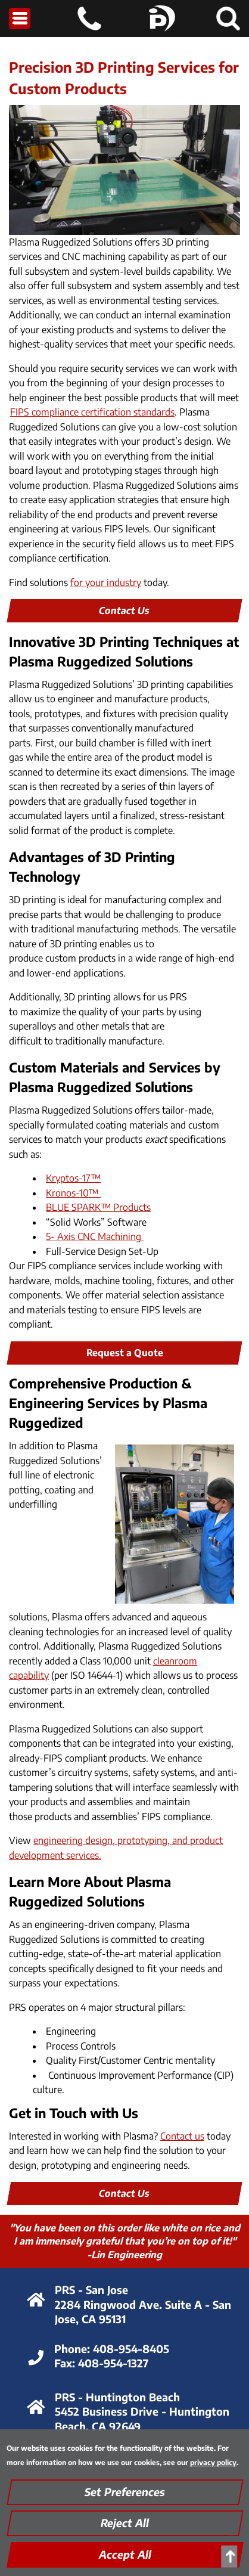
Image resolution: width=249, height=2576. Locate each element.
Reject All (125, 2522)
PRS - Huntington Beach (117, 2397)
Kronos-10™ (73, 1193)
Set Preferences (125, 2491)
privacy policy (213, 2462)
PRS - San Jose (91, 2289)
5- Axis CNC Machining (95, 1236)
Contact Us (124, 610)
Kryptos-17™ (73, 1178)
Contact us (182, 2136)
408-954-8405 (131, 2348)
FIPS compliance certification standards (92, 412)
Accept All (125, 2554)
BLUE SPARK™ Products (98, 1207)
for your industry (105, 582)
